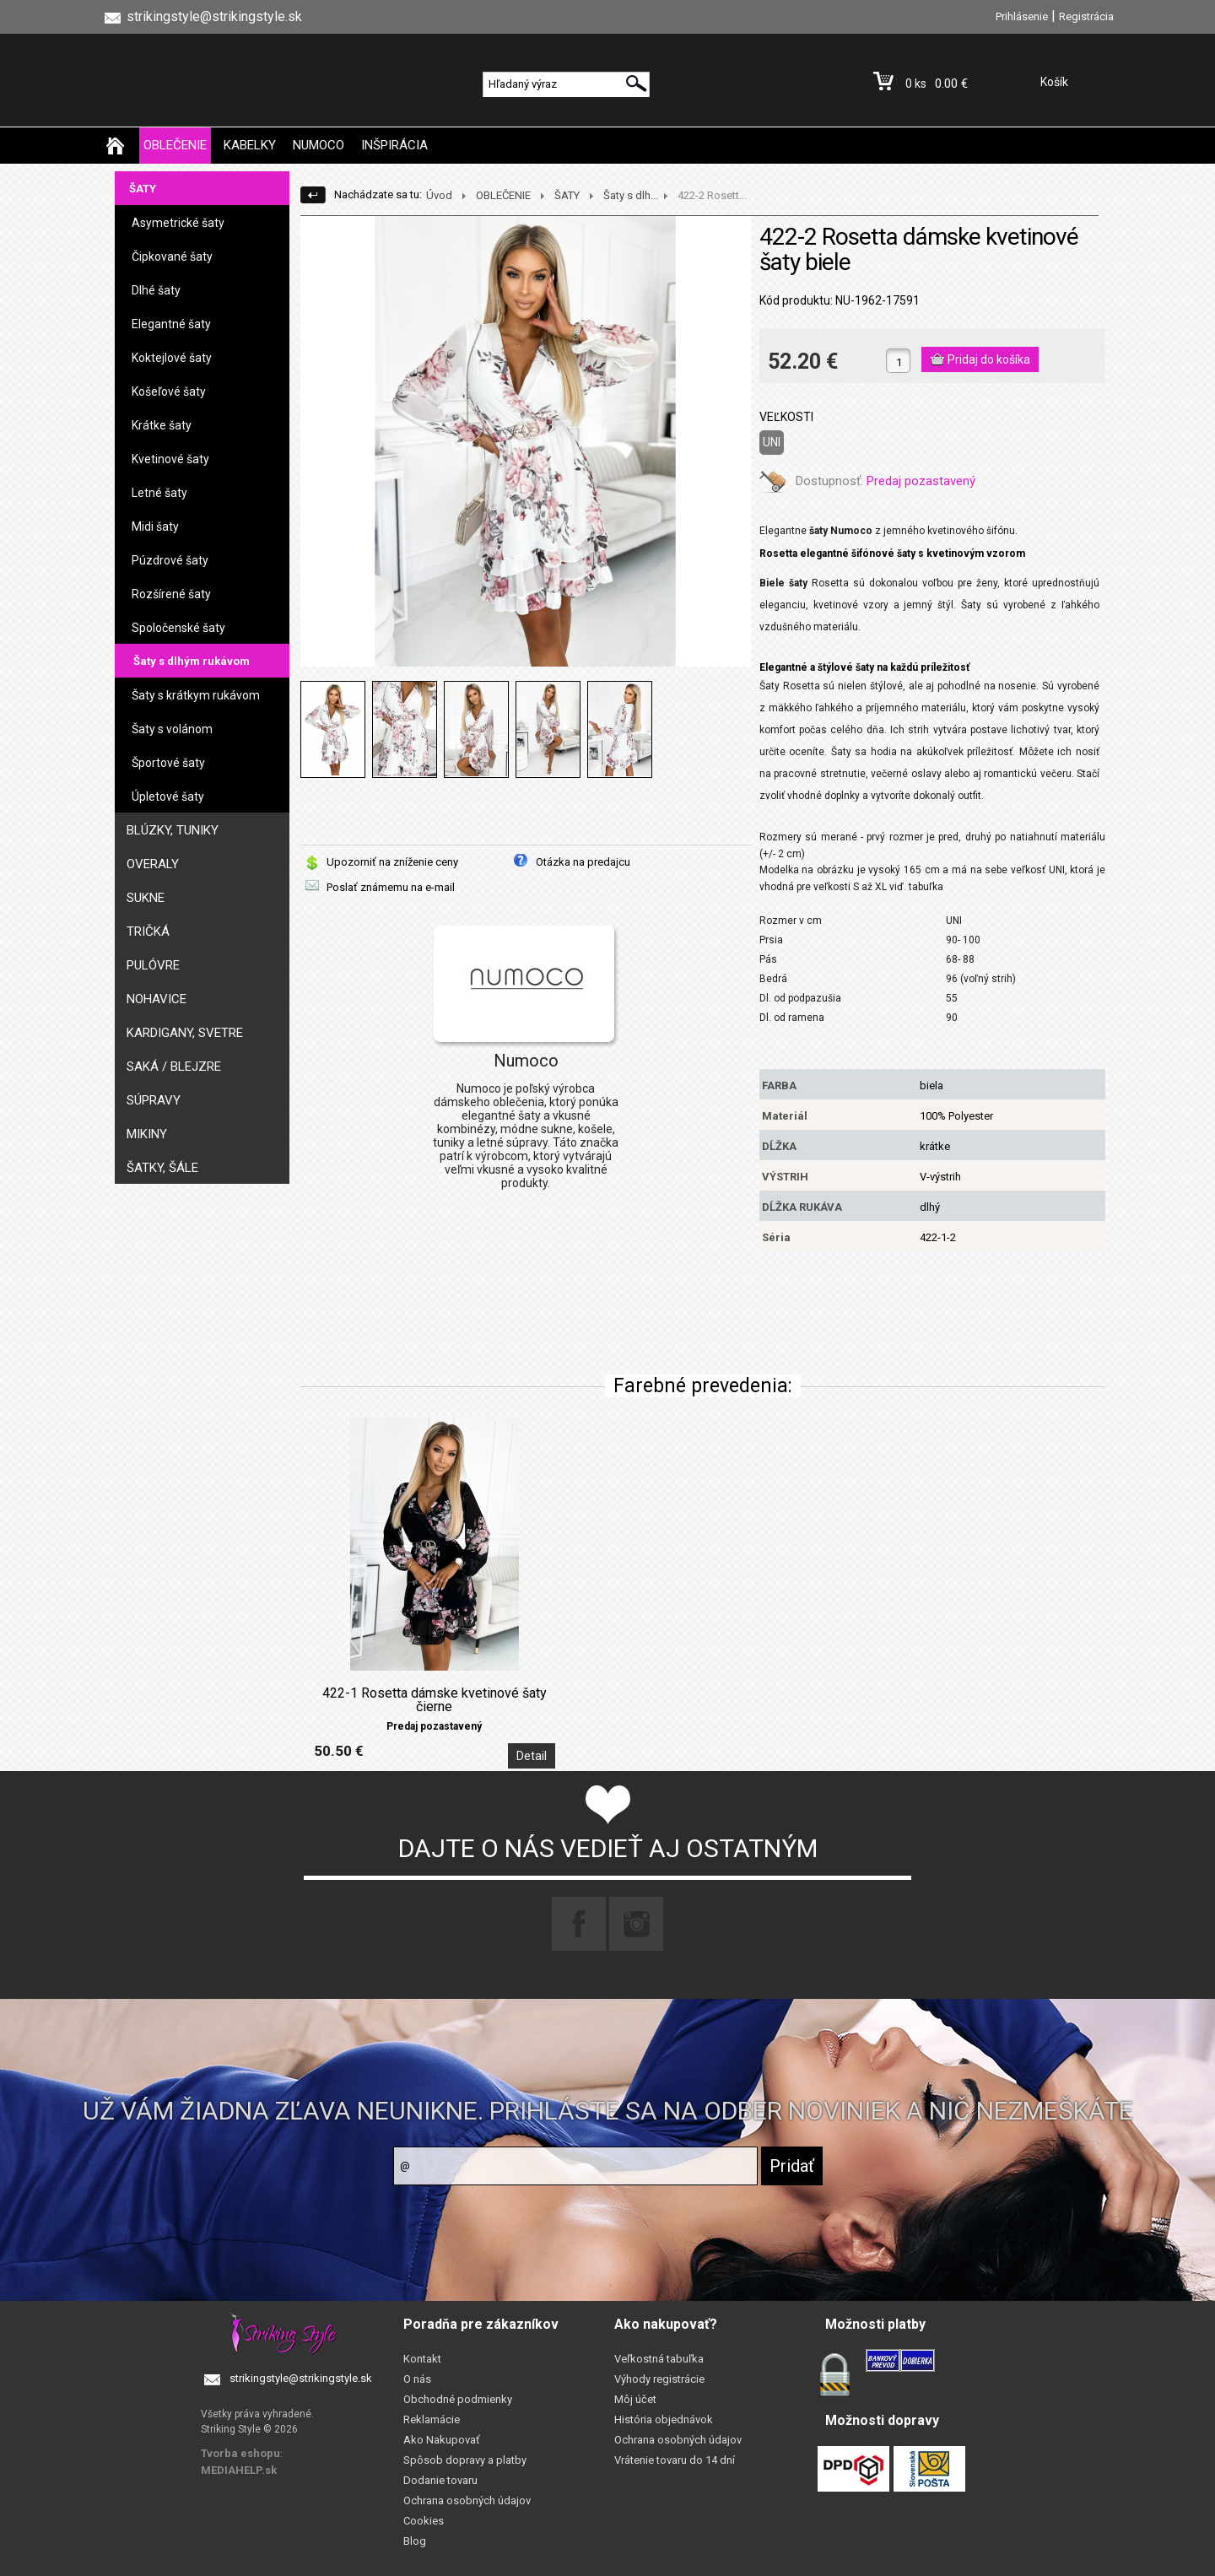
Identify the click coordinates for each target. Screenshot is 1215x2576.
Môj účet (635, 2399)
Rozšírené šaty (171, 594)
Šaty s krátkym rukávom (196, 695)
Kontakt (422, 2358)
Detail (531, 1756)
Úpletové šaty (168, 796)
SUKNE (146, 897)
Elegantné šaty (171, 324)
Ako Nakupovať (441, 2439)
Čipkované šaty (172, 256)
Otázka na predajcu (583, 862)
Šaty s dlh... (630, 195)
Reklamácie (431, 2419)
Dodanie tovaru (440, 2480)
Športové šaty (168, 763)
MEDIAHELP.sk (239, 2470)
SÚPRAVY (154, 1100)
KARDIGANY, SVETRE (185, 1032)
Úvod (439, 195)
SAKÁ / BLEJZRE (174, 1066)
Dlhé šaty (156, 290)
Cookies (423, 2520)
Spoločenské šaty (178, 628)
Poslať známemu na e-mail (391, 887)
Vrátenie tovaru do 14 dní (674, 2460)
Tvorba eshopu (240, 2453)
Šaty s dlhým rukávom (191, 661)
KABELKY (250, 145)
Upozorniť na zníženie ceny (392, 862)
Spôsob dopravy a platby (464, 2460)
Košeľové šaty (169, 391)
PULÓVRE (153, 965)
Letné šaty (159, 493)
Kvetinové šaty (170, 459)
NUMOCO (318, 145)
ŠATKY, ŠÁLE (162, 1167)
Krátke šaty (162, 425)
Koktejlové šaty (172, 358)
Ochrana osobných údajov (467, 2500)
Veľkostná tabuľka (659, 2358)
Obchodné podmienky (457, 2399)
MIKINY (147, 1134)
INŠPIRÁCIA (394, 145)
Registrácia (1086, 16)
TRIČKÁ (148, 931)
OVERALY (153, 864)
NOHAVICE (156, 999)
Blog (414, 2541)
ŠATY (142, 188)
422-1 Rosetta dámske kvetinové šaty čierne (434, 1700)
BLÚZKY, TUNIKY (173, 830)
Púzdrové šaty (170, 560)
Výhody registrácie (659, 2379)
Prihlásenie (1022, 16)
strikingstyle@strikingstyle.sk (301, 2378)
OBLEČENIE (175, 145)
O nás (417, 2379)
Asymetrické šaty (178, 223)
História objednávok (663, 2419)
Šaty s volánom (172, 729)
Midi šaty (155, 526)
